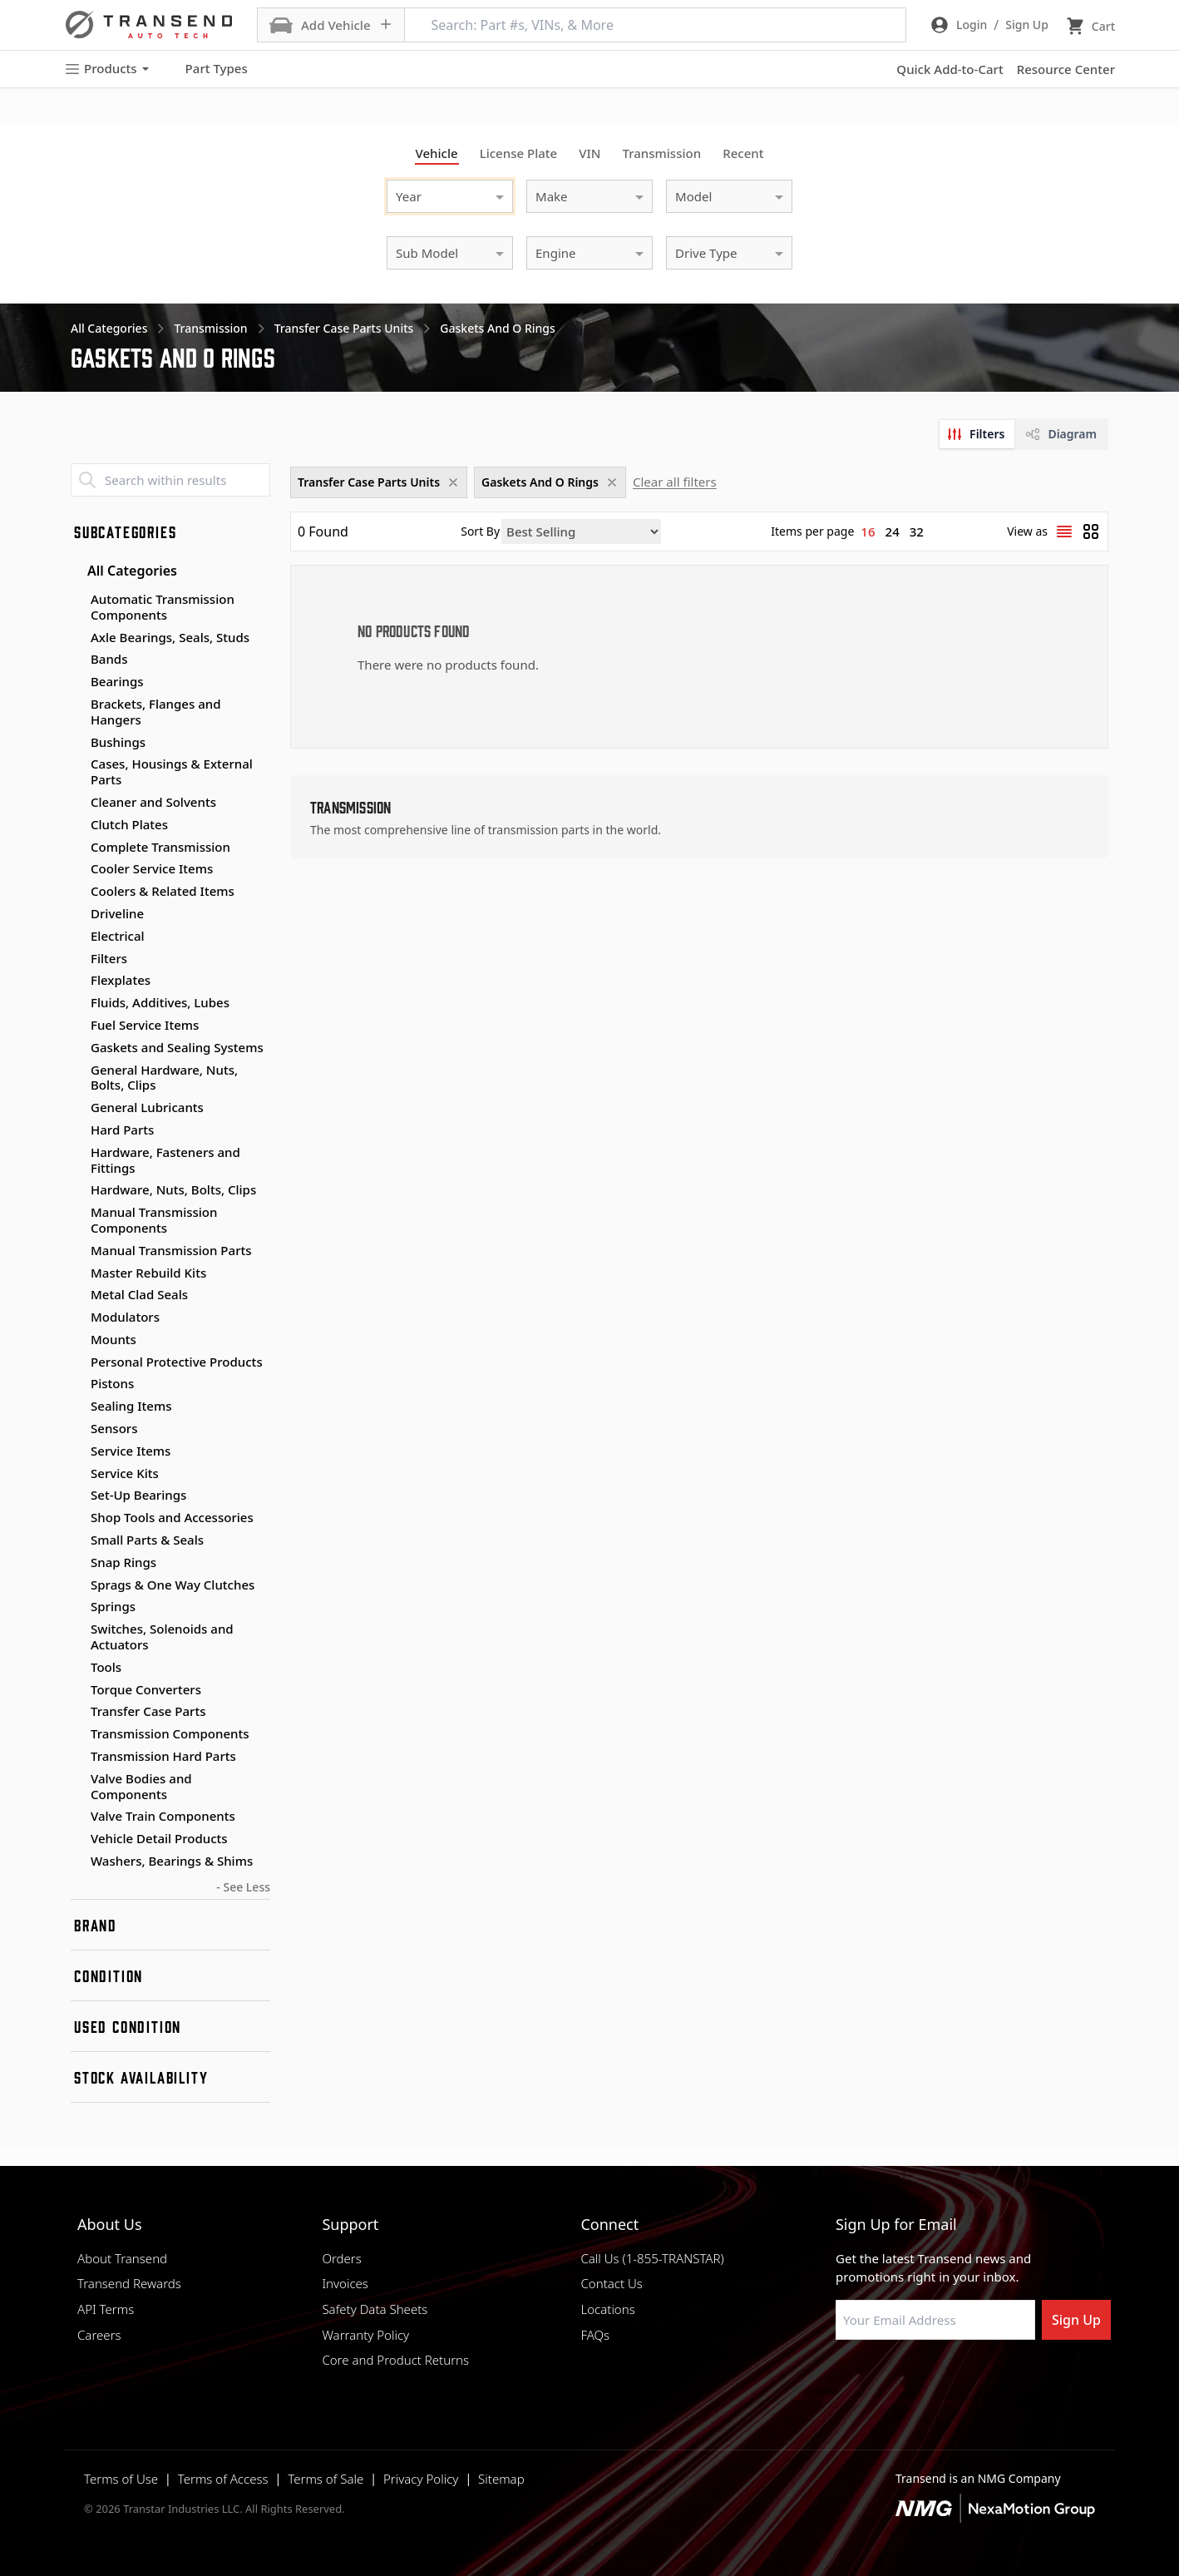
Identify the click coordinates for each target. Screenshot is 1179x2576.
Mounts (113, 1339)
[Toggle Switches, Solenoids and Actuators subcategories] (77, 1629)
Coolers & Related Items (162, 891)
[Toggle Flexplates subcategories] (77, 980)
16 (868, 531)
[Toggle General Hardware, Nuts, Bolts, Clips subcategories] (77, 1070)
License (519, 153)
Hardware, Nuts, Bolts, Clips (173, 1189)
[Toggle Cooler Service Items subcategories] (77, 869)
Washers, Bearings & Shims (172, 1860)
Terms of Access (223, 2478)
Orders (341, 2258)
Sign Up (1076, 2320)
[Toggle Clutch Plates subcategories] (77, 825)
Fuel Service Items (145, 1024)
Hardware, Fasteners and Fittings (165, 1160)
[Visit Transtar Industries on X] (967, 2380)
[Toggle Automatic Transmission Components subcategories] (77, 599)
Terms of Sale (325, 2478)
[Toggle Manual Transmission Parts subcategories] (77, 1251)
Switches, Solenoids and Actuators (162, 1636)
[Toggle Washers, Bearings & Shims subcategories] (77, 1861)
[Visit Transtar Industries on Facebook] (843, 2380)
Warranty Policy (365, 2334)
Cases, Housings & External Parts (172, 771)
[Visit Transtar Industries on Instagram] (926, 2380)
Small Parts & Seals (147, 1539)
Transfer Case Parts (148, 1711)
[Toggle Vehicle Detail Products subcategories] (77, 1839)
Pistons (112, 1383)
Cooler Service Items (152, 868)
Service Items (130, 1450)
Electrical (118, 935)
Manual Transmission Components (154, 1220)
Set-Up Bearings (138, 1494)
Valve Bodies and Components (141, 1786)
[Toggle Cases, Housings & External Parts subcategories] (77, 764)
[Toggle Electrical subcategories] (77, 936)
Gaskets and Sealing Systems (177, 1047)
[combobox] (433, 194)
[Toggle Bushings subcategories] (77, 742)
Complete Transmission (160, 846)
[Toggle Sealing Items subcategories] (77, 1406)
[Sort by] (581, 531)
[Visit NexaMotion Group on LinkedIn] (884, 2380)
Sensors (114, 1428)
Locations (607, 2309)
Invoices (345, 2283)
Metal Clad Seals (139, 1294)
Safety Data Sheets (374, 2309)
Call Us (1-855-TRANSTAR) (651, 2258)
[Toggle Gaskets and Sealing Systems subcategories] (77, 1048)
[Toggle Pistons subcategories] (77, 1384)
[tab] (977, 434)
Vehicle (437, 153)
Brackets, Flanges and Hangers (156, 711)
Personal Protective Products (177, 1361)
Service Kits (125, 1473)
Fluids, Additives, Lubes (160, 1002)
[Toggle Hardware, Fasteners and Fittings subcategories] (77, 1153)
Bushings (118, 742)
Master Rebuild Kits (148, 1272)
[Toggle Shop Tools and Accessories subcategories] (77, 1518)
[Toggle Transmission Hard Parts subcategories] (77, 1756)
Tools (106, 1667)
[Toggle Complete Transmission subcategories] (77, 847)
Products (106, 68)
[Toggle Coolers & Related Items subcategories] (77, 891)
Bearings (117, 681)
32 (917, 531)
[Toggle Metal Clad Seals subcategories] (77, 1295)
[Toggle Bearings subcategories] (77, 682)
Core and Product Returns (395, 2359)
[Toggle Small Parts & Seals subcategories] (77, 1540)
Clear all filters (675, 481)
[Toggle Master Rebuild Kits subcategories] (77, 1273)
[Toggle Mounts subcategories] (77, 1340)
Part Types (206, 69)
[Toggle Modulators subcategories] (77, 1317)
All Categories (124, 570)
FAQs (594, 2334)
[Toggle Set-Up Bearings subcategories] (77, 1495)
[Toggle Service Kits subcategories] (77, 1474)
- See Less (243, 1887)
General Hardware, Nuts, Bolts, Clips (164, 1077)
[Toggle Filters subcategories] (77, 959)
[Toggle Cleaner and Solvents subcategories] (77, 802)
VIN (589, 153)
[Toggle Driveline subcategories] (77, 914)
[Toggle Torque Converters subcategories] (77, 1690)
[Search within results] (170, 480)
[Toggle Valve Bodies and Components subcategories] (77, 1779)
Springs (113, 1606)
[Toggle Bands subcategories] (77, 659)
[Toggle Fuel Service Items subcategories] (77, 1025)
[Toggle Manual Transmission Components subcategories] (77, 1212)
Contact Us (611, 2283)
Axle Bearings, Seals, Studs (170, 637)
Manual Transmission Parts (171, 1250)
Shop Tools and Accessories (172, 1517)
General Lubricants (147, 1107)
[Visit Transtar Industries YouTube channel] (1009, 2380)
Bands (109, 658)
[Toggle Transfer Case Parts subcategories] (77, 1711)
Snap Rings (123, 1562)
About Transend (122, 2258)
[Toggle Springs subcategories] (77, 1607)
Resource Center (1066, 69)
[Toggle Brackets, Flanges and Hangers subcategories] (77, 704)
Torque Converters (146, 1689)
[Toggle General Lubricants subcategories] (77, 1108)
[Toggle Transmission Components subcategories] (77, 1734)
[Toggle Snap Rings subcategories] (77, 1563)
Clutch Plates (129, 824)
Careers (99, 2334)
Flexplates (120, 980)
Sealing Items (131, 1405)
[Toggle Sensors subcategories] (77, 1429)
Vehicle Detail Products (159, 1838)
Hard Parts (122, 1129)
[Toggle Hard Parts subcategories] (77, 1130)
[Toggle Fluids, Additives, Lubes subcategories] (77, 1003)
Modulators (125, 1316)
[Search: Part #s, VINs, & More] (655, 24)
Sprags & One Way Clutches (172, 1584)
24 (892, 531)
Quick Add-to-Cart (949, 69)
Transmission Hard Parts (163, 1756)
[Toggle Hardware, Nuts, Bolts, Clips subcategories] (77, 1190)
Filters (109, 958)
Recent (743, 153)
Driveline (117, 913)
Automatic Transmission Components (162, 607)
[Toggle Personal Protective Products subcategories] (77, 1362)
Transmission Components (170, 1733)
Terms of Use (121, 2478)
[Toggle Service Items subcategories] (77, 1451)
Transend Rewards (129, 2283)
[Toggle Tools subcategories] (77, 1667)
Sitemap (501, 2478)
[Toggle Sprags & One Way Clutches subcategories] (77, 1585)
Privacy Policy (420, 2478)
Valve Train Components (163, 1815)
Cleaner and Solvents (153, 802)
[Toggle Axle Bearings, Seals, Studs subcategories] (77, 638)
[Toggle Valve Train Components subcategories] (77, 1816)
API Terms (105, 2309)
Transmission (661, 153)
